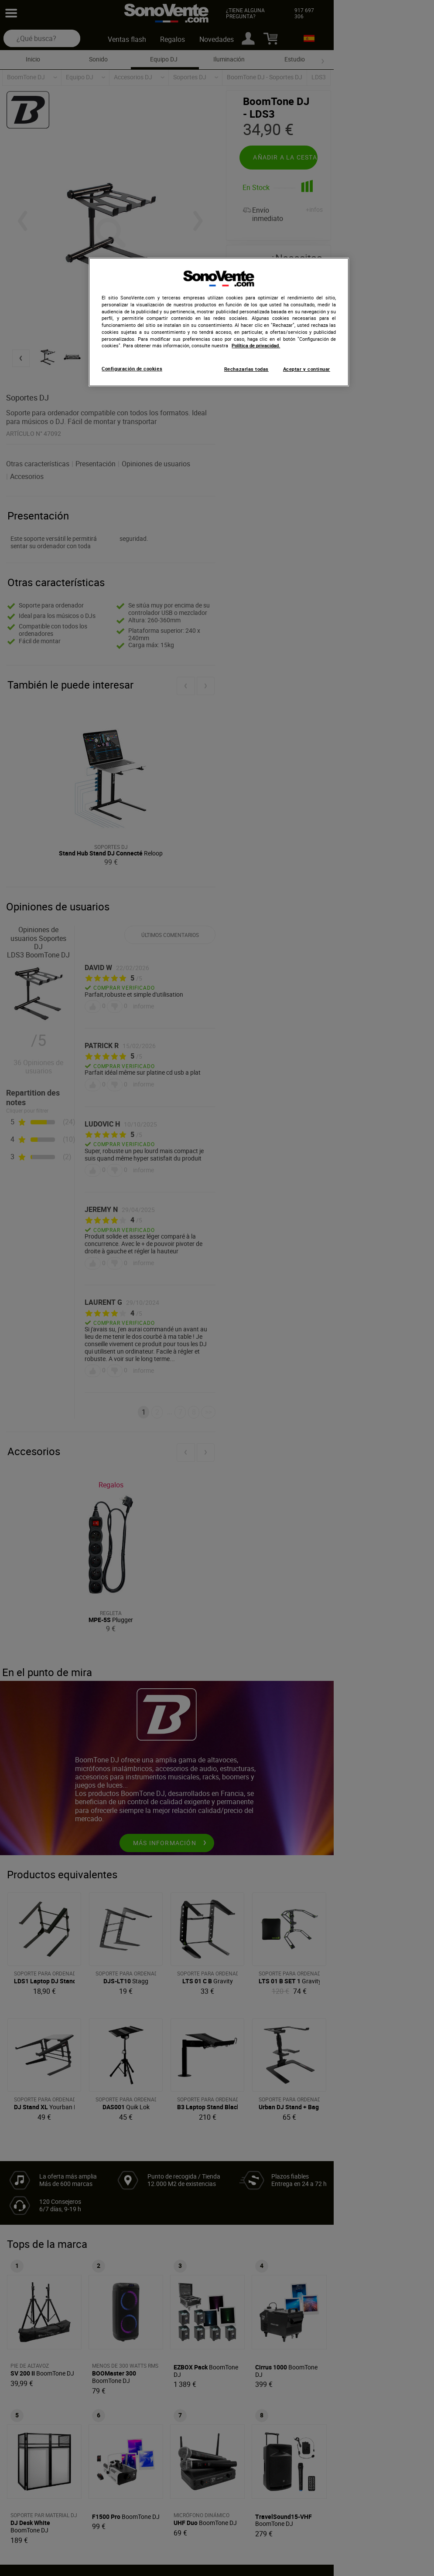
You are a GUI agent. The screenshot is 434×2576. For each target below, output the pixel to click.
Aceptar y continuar (306, 369)
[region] (219, 322)
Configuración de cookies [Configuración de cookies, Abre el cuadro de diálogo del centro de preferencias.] (132, 369)
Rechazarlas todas (246, 369)
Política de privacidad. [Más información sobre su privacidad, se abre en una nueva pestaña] (256, 346)
